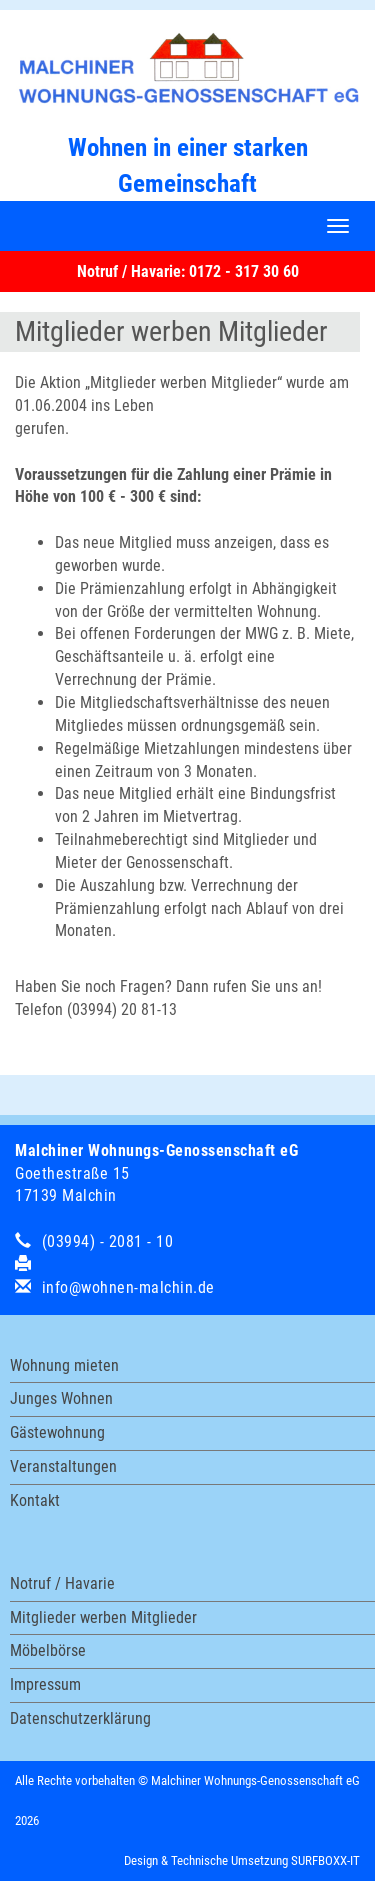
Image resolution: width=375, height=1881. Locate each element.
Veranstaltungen (63, 1466)
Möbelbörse (48, 1650)
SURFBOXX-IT (325, 1860)
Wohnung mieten (64, 1365)
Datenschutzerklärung (80, 1718)
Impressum (45, 1684)
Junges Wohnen (61, 1398)
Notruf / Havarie (62, 1583)
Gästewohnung (57, 1432)
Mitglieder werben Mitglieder (103, 1617)
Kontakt (35, 1500)
